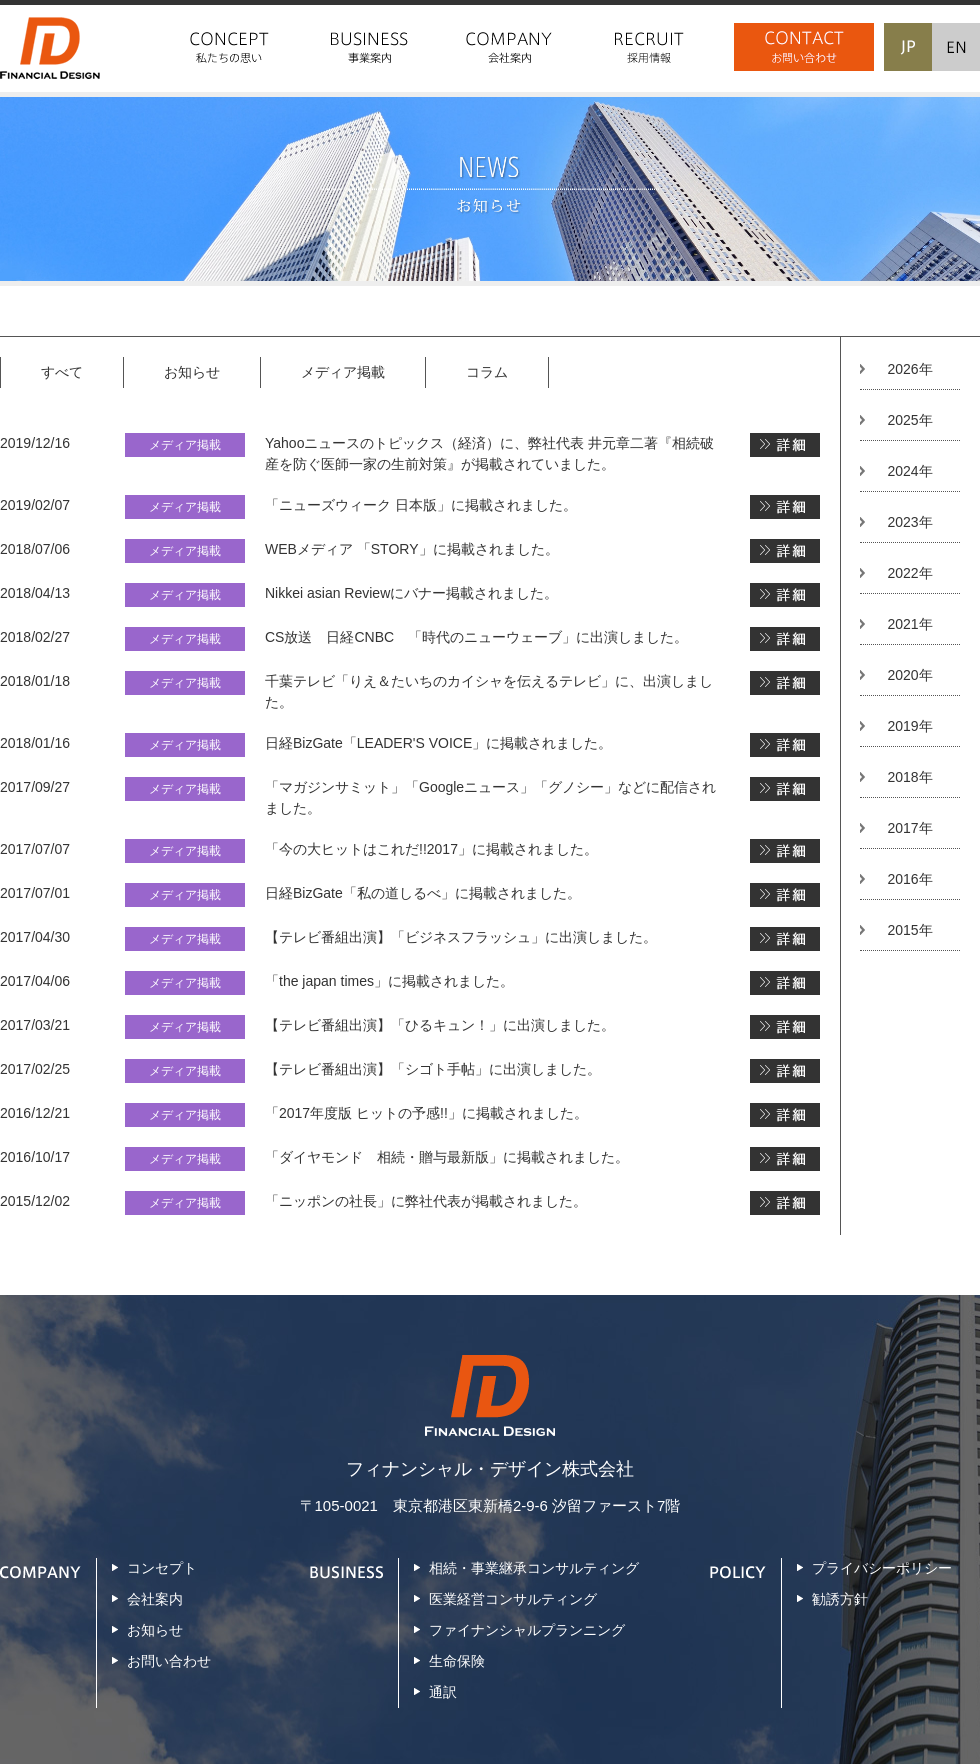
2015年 (909, 930)
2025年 (909, 420)
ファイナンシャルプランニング (527, 1630)
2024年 (909, 471)
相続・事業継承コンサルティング (534, 1568)
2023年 (909, 522)
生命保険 (457, 1661)
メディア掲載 (343, 372)
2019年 (909, 726)
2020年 (909, 675)
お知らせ (192, 372)
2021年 (909, 624)
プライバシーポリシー (882, 1568)
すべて (62, 372)
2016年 (909, 879)
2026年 (909, 369)
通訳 (443, 1692)
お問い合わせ (169, 1661)
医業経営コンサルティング (513, 1599)
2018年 (909, 777)
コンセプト (162, 1568)
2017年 (909, 828)
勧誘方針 (840, 1599)
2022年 (909, 573)
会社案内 (155, 1599)
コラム (487, 372)
